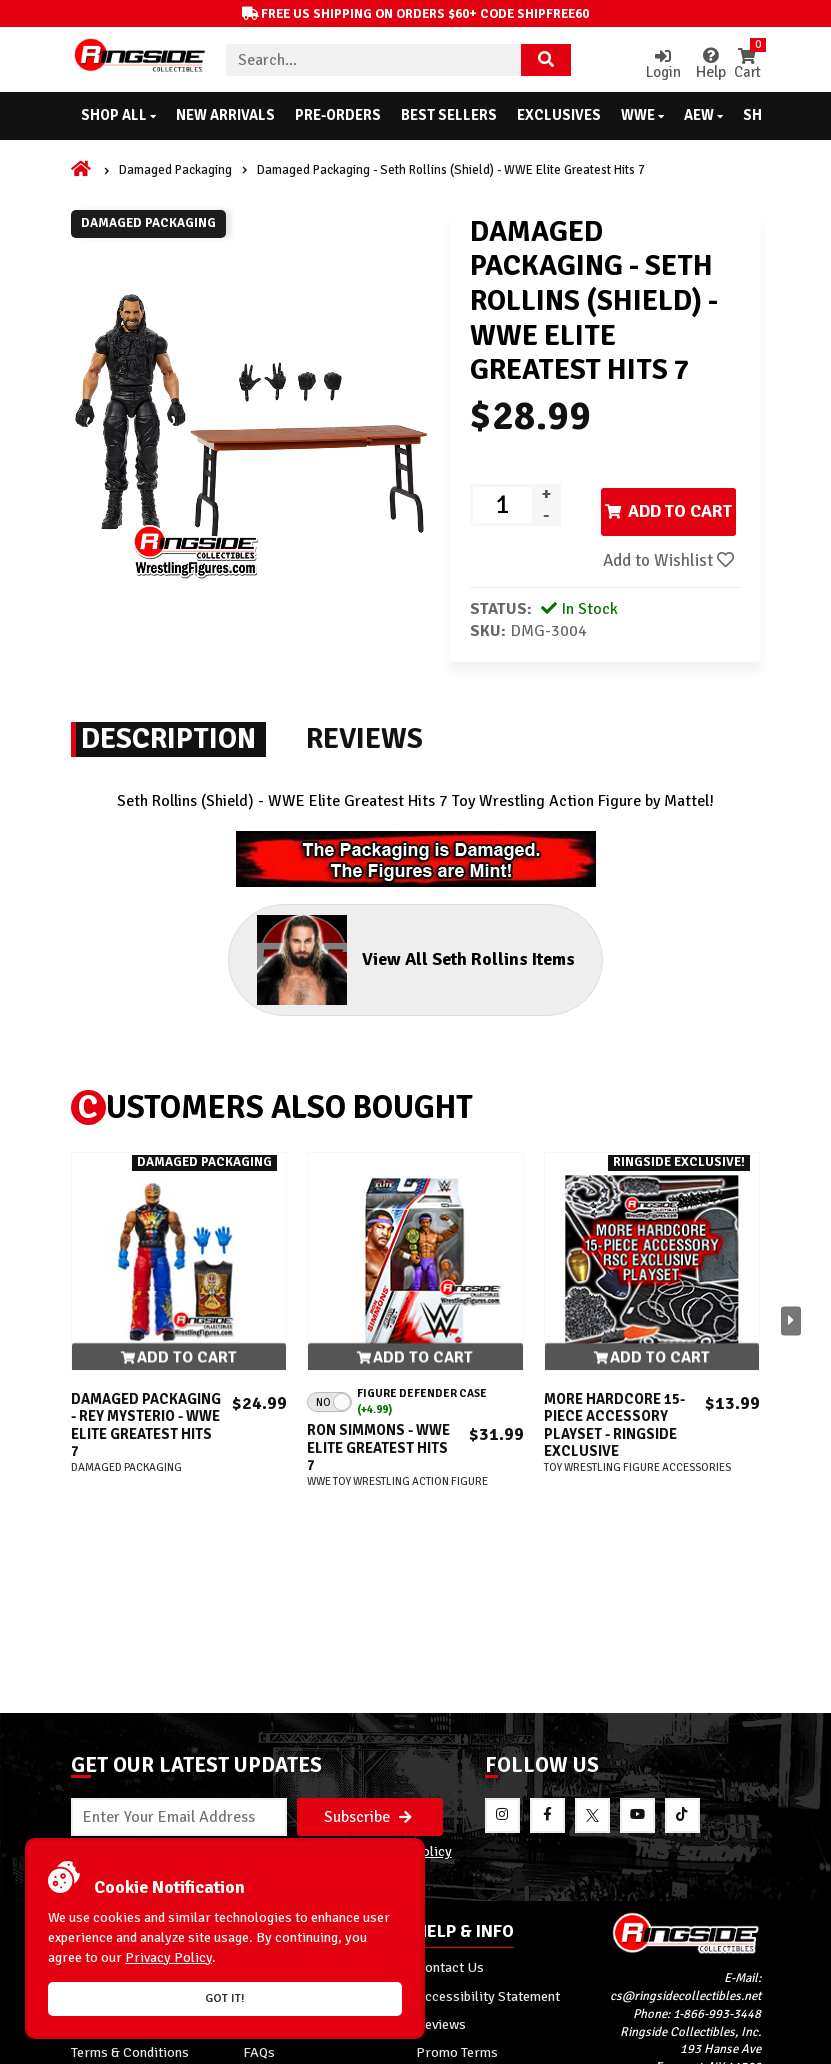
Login (652, 64)
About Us (271, 1828)
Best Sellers (449, 115)
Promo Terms (457, 1913)
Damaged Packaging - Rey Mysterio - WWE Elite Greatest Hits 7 (146, 1475)
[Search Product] (546, 60)
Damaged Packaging (175, 170)
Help (701, 64)
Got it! (225, 1998)
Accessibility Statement (488, 1856)
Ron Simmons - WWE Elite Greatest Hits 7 (378, 1497)
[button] (791, 1370)
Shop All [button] (118, 115)
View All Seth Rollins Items (396, 1006)
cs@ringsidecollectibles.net (685, 1857)
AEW (703, 115)
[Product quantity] (502, 505)
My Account (107, 1828)
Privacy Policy (407, 1712)
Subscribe (368, 1676)
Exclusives (559, 115)
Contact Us (450, 1828)
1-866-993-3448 (717, 1875)
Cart (746, 64)
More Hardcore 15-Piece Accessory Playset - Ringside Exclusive (614, 1475)
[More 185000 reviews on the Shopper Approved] (721, 2046)
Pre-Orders (338, 115)
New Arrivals (225, 115)
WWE (642, 115)
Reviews (441, 1885)
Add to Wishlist (558, 602)
